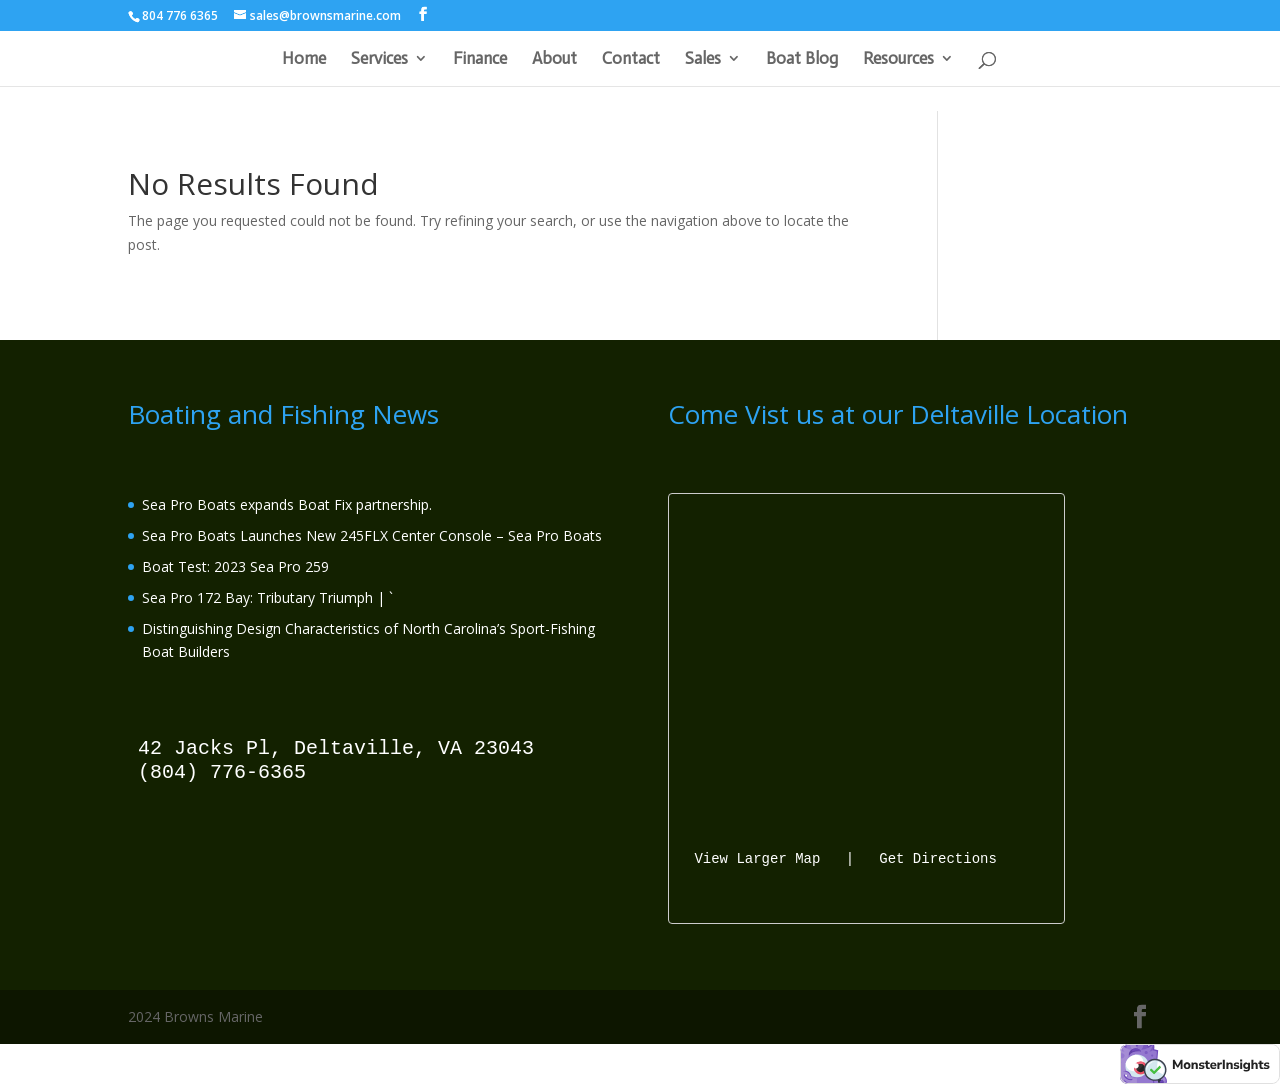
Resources (898, 59)
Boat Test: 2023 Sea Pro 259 (235, 566)
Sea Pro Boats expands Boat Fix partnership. (287, 504)
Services (379, 59)
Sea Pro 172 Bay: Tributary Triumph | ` (267, 597)
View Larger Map (757, 857)
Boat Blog (802, 59)
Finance (480, 59)
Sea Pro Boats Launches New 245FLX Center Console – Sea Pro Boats (372, 535)
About (554, 59)
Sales (703, 59)
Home (304, 59)
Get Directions (938, 857)
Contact (631, 59)
